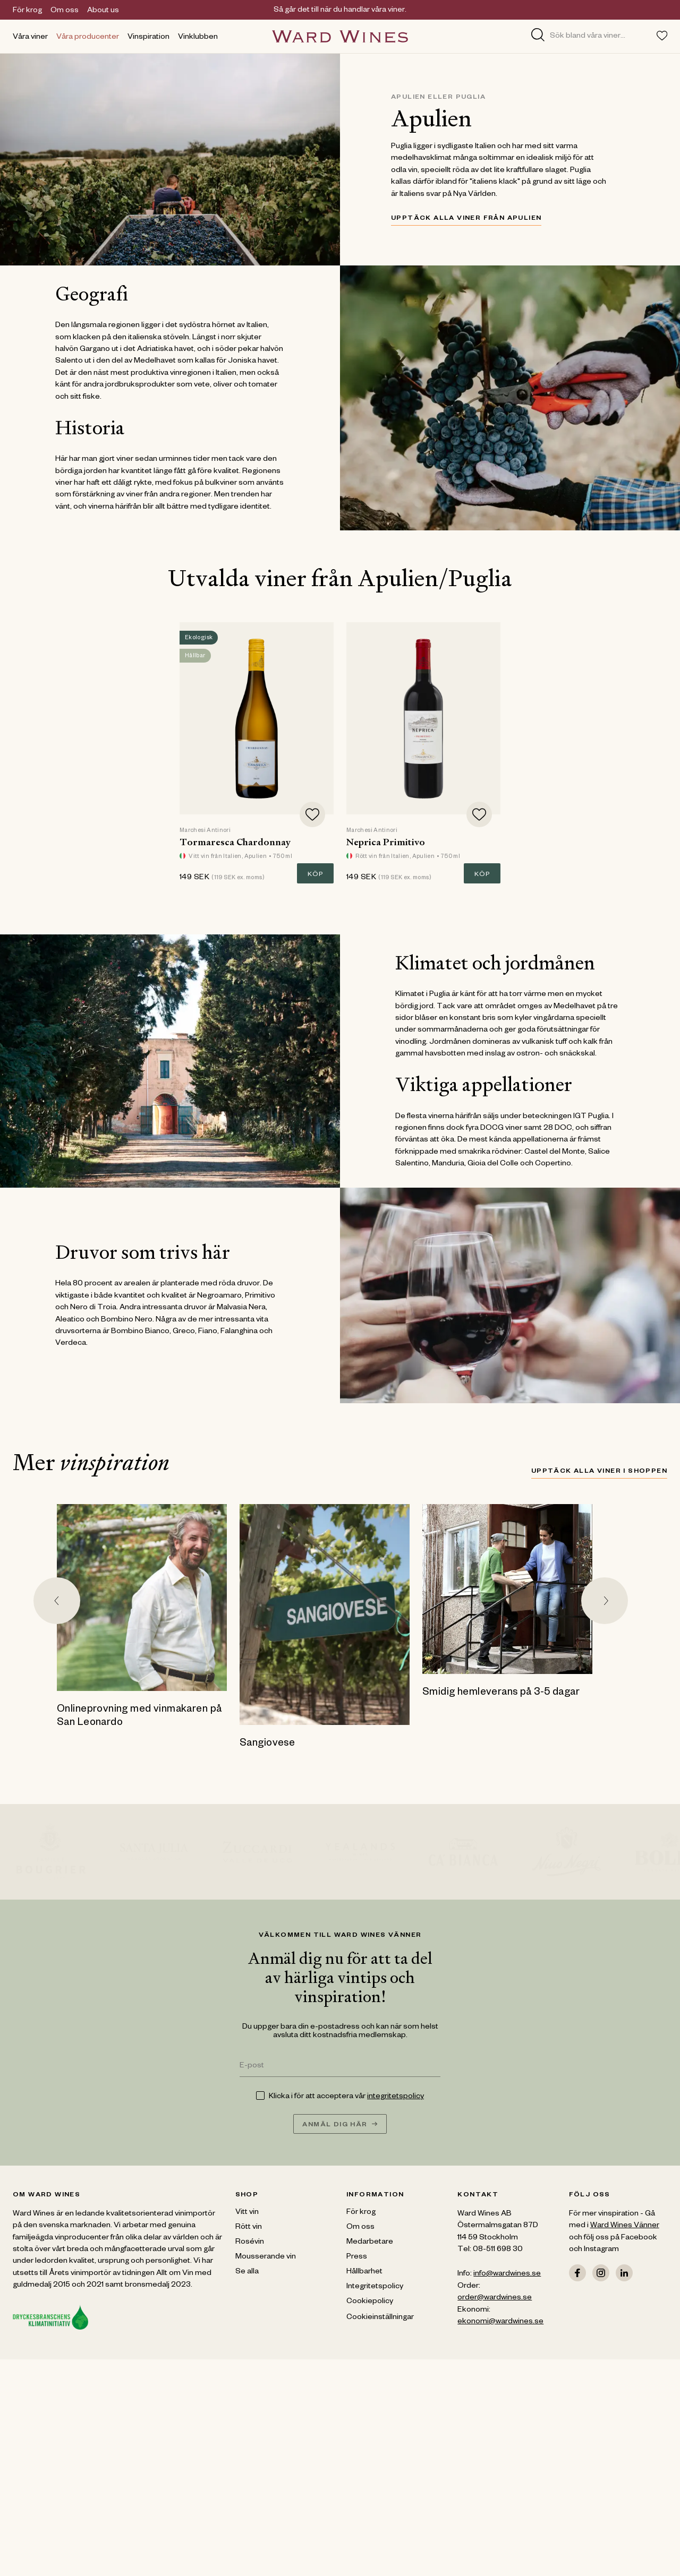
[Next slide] (604, 1600)
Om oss (64, 11)
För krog (27, 11)
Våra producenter (87, 37)
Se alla (247, 2272)
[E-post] (340, 2067)
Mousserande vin (265, 2257)
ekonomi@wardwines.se (500, 2322)
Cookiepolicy (369, 2302)
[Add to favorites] (312, 814)
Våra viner (30, 37)
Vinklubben (198, 37)
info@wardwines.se (507, 2274)
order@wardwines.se (494, 2298)
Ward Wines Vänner (624, 2226)
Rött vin (248, 2227)
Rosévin (249, 2242)
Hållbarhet (364, 2272)
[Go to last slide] (56, 1600)
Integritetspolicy (374, 2287)
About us (103, 11)
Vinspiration (148, 37)
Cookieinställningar (380, 2318)
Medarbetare (369, 2242)
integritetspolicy (395, 2097)
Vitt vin (247, 2213)
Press (356, 2257)
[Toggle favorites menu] (662, 35)
